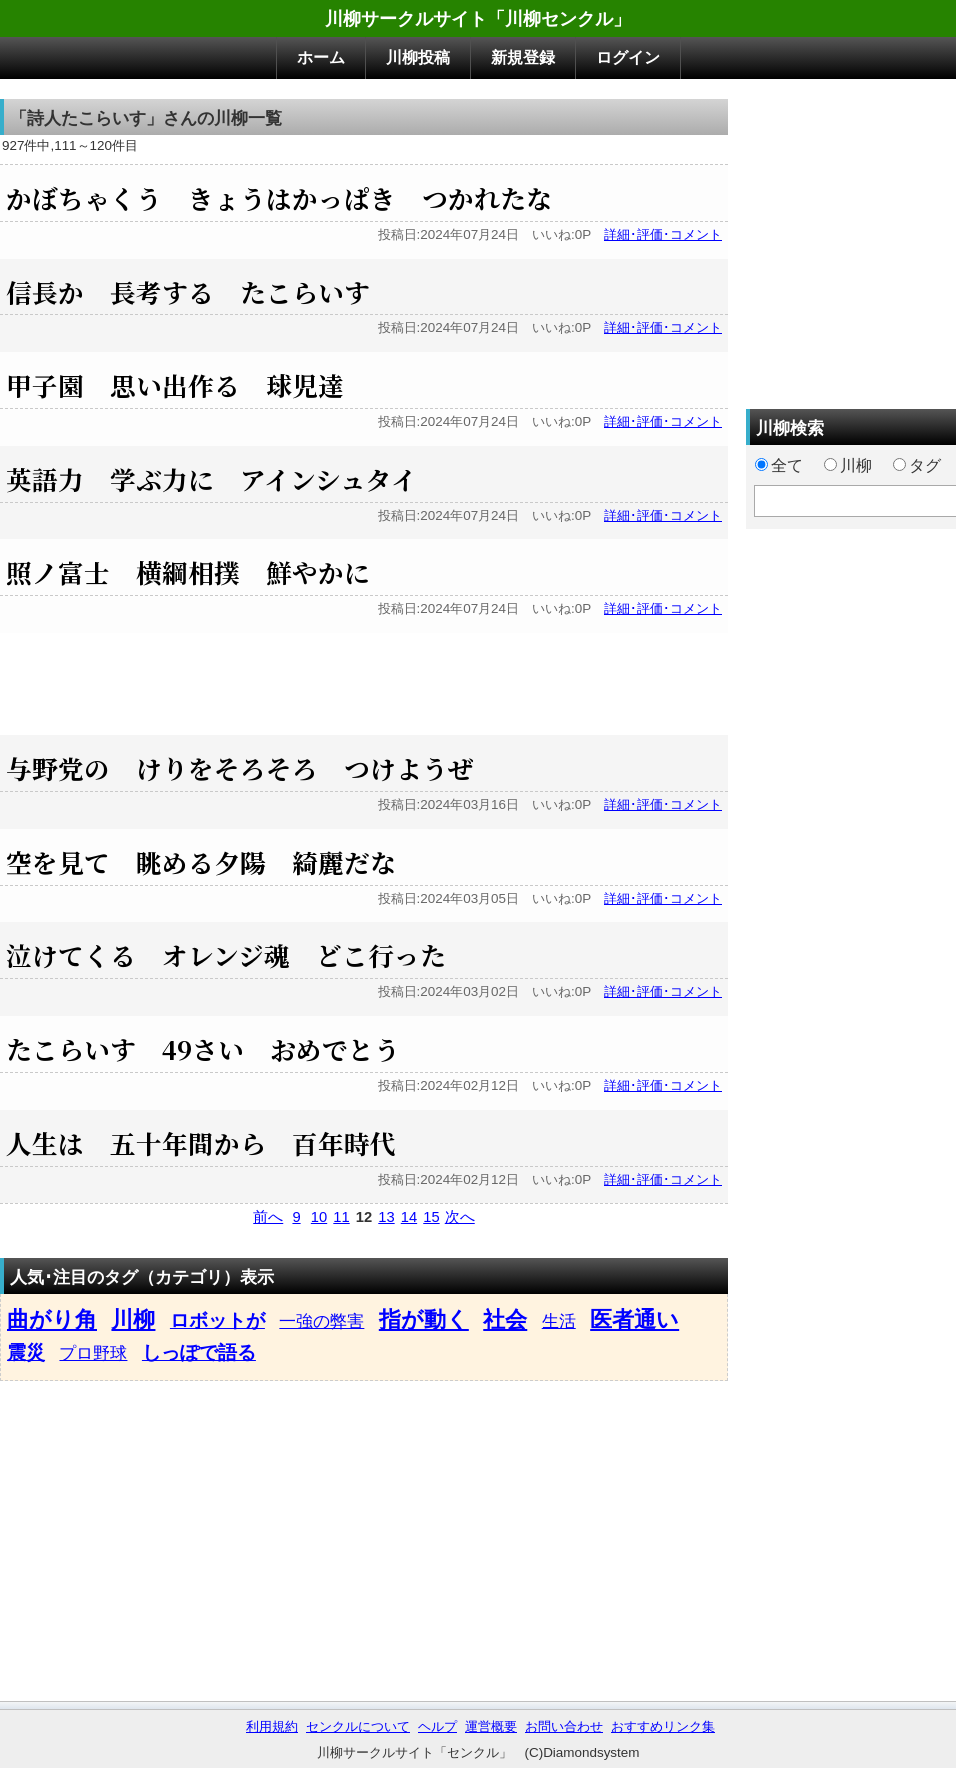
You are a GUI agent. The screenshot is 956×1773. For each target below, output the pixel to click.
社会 (505, 1319)
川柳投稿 (418, 57)
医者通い (634, 1319)
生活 (559, 1321)
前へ (268, 1217)
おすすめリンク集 (663, 1726)
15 (431, 1217)
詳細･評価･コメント (663, 234)
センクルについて (358, 1726)
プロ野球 (93, 1353)
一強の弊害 (321, 1321)
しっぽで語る (199, 1352)
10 (319, 1217)
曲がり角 (52, 1319)
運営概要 (491, 1726)
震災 (26, 1352)
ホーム (321, 57)
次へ (460, 1217)
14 (409, 1217)
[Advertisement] (364, 678)
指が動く (424, 1319)
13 (386, 1217)
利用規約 (272, 1726)
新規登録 (523, 57)
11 (341, 1217)
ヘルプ (437, 1726)
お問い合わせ (564, 1726)
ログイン (628, 57)
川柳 (133, 1319)
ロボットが (217, 1320)
